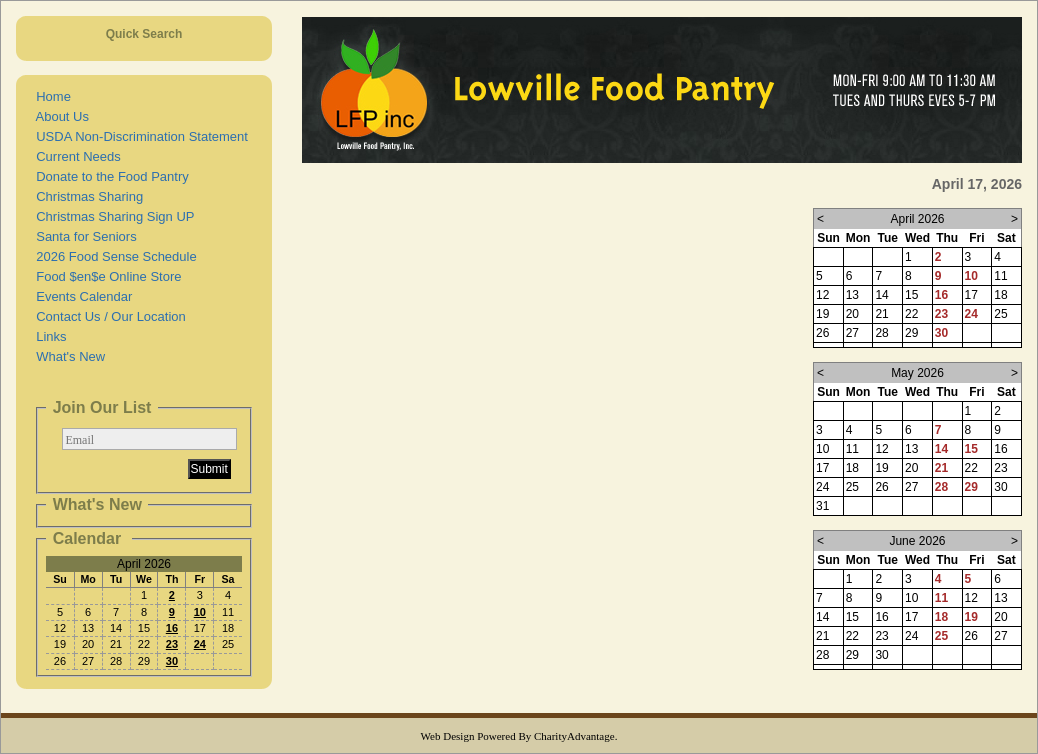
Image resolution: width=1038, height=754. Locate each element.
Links (48, 336)
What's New (67, 356)
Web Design (448, 736)
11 (941, 598)
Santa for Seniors (83, 236)
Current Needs (75, 156)
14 (941, 449)
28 (941, 487)
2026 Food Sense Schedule (113, 256)
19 (971, 617)
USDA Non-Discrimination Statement (138, 136)
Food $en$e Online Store (105, 276)
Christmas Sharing (86, 196)
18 (941, 617)
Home (50, 96)
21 (941, 468)
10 (200, 612)
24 (200, 644)
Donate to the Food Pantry (109, 176)
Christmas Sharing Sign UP (111, 216)
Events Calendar (80, 296)
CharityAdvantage (574, 736)
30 (172, 661)
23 (172, 644)
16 (172, 628)
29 (971, 487)
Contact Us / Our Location (107, 316)
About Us (59, 116)
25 (941, 636)
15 (971, 449)
